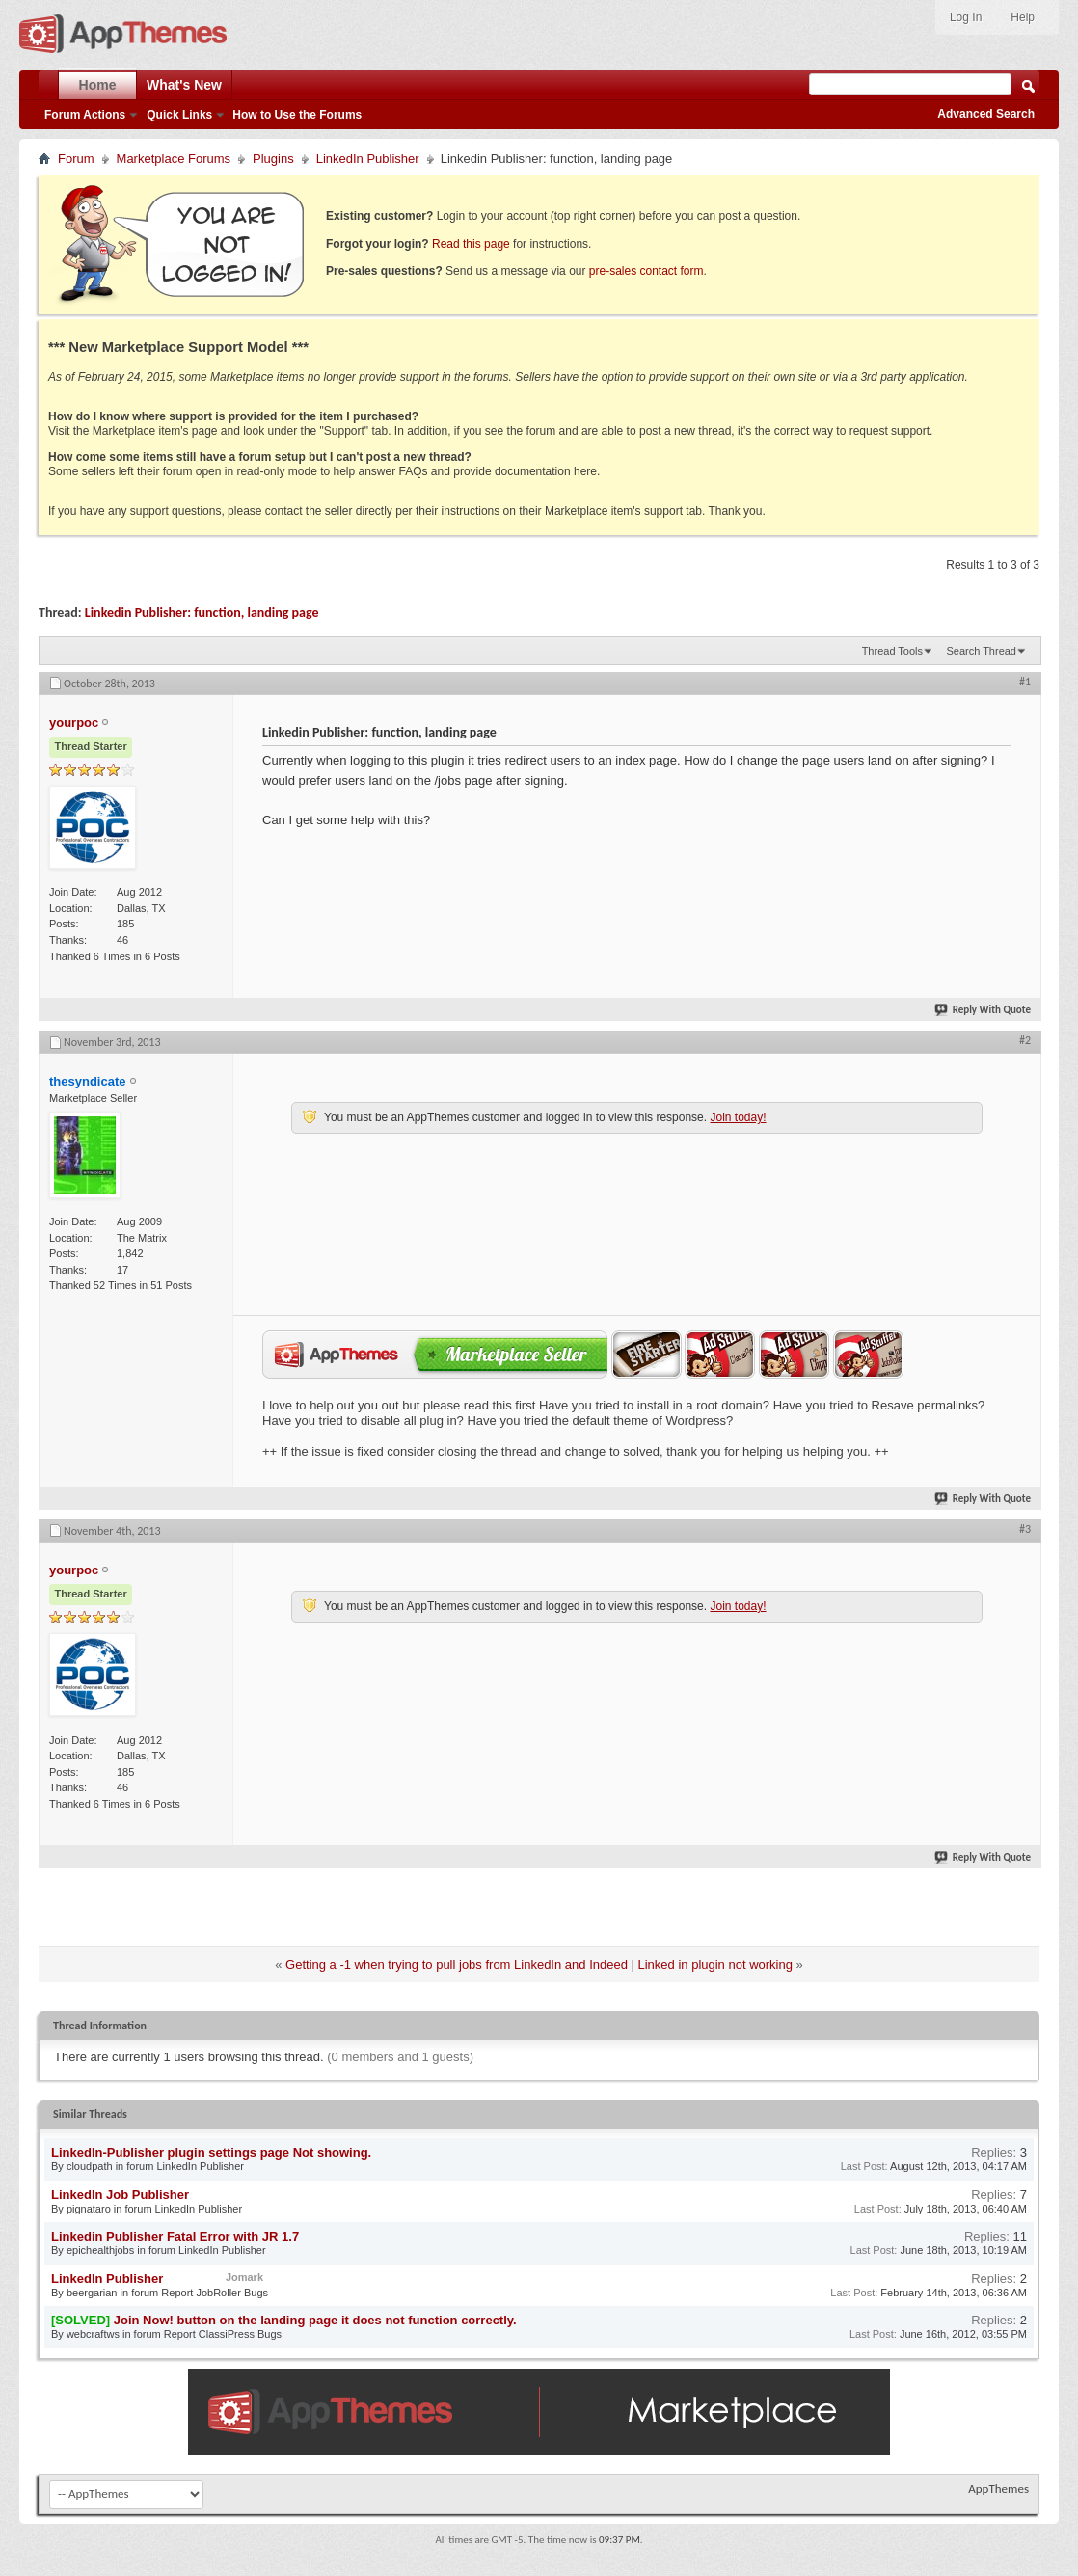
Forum (76, 158)
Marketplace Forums (173, 158)
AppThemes (998, 2489)
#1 (1025, 681)
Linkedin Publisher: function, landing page (202, 612)
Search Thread (981, 651)
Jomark (244, 2277)
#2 (1025, 1040)
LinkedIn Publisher (367, 158)
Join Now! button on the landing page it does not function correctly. (315, 2320)
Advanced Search (986, 114)
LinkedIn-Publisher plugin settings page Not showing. (211, 2152)
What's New (184, 85)
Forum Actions (84, 114)
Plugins (273, 158)
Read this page (471, 244)
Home (98, 85)
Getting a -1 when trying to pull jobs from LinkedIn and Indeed (456, 1964)
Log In (966, 17)
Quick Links (179, 114)
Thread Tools (892, 651)
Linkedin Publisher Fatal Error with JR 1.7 (175, 2236)
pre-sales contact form (646, 271)
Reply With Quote (983, 1010)
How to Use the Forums (297, 114)
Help (1023, 17)
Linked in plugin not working (715, 1964)
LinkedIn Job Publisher (120, 2194)
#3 (1025, 1529)
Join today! (738, 1117)
